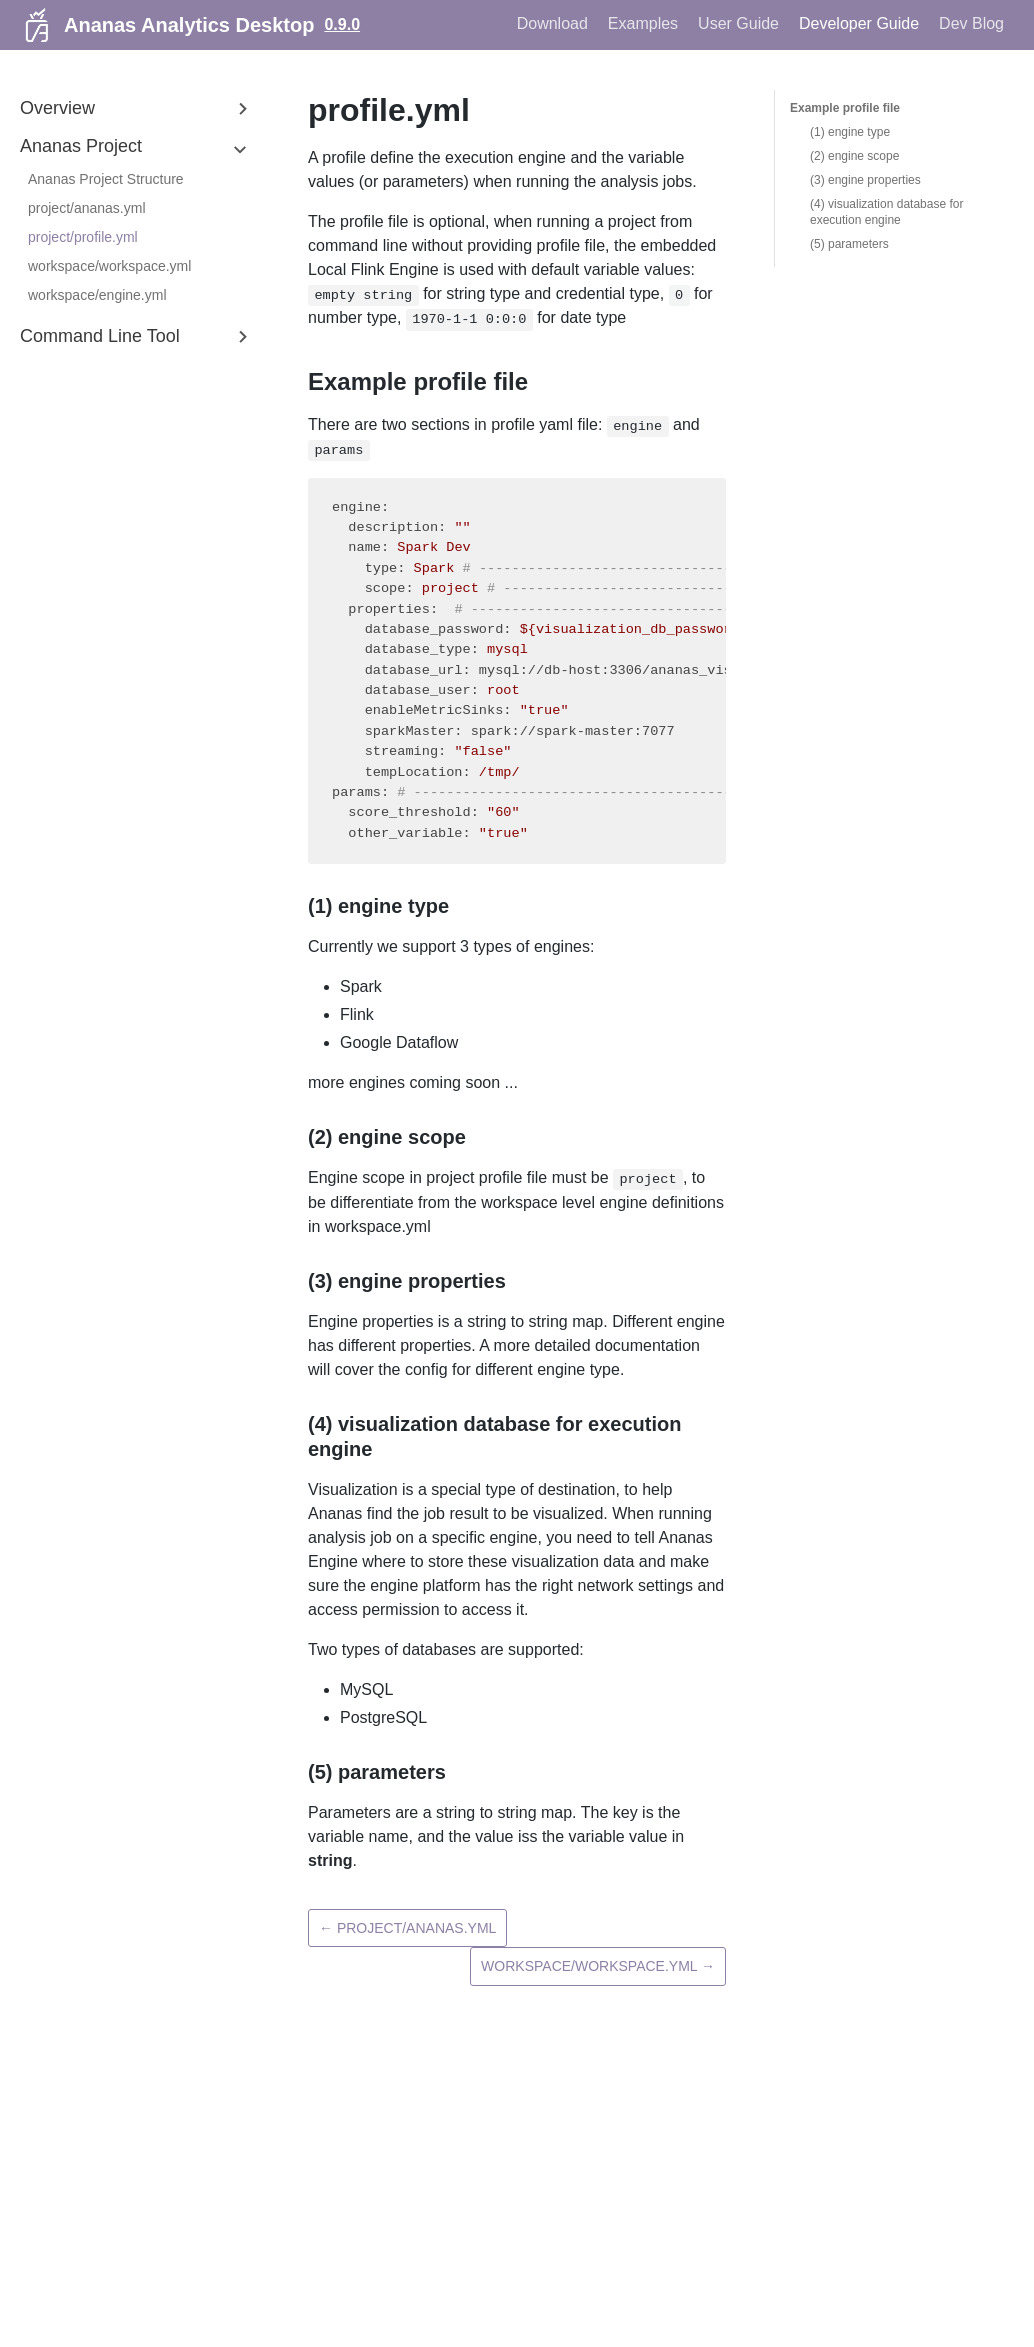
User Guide (738, 23)
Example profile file (845, 108)
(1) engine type (850, 132)
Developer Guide (859, 23)
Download (552, 23)
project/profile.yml (83, 237)
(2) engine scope (854, 156)
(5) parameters (849, 244)
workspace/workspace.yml (109, 266)
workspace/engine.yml (97, 295)
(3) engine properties (865, 180)
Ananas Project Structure (106, 179)
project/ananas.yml (87, 208)
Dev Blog (971, 23)
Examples (643, 23)
